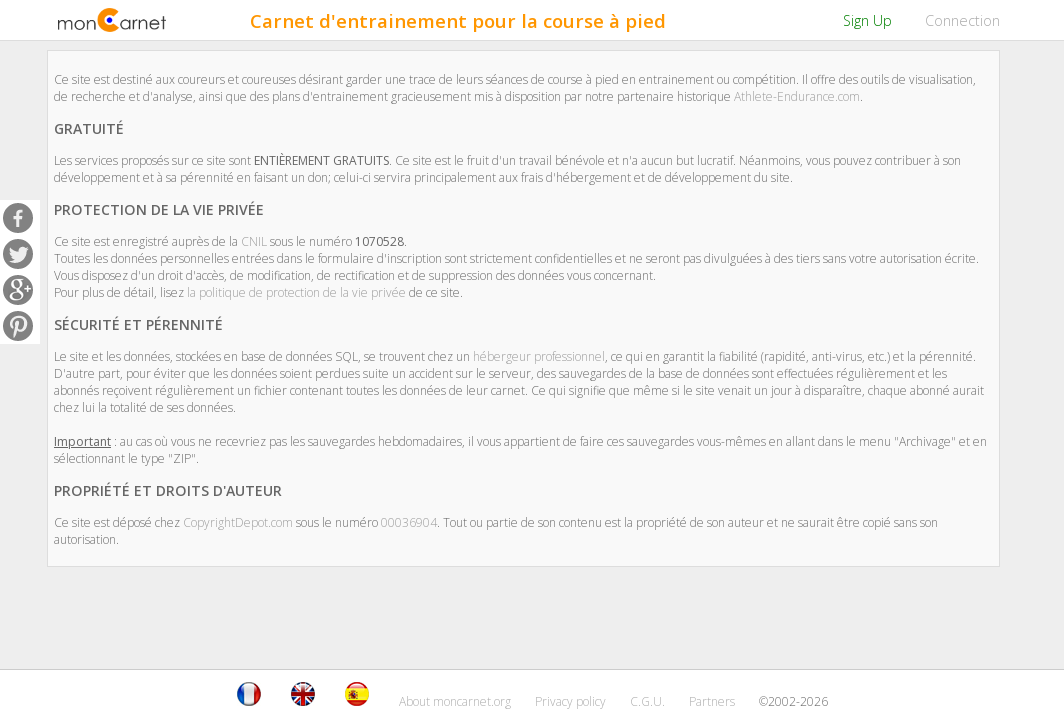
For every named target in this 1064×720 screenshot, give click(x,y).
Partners (712, 701)
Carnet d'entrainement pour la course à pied (458, 20)
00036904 (409, 522)
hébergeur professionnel (539, 356)
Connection (962, 20)
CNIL (254, 241)
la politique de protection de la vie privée (296, 292)
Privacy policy (570, 701)
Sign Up (867, 20)
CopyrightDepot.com (238, 522)
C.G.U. (647, 701)
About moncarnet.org (455, 701)
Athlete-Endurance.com (797, 96)
